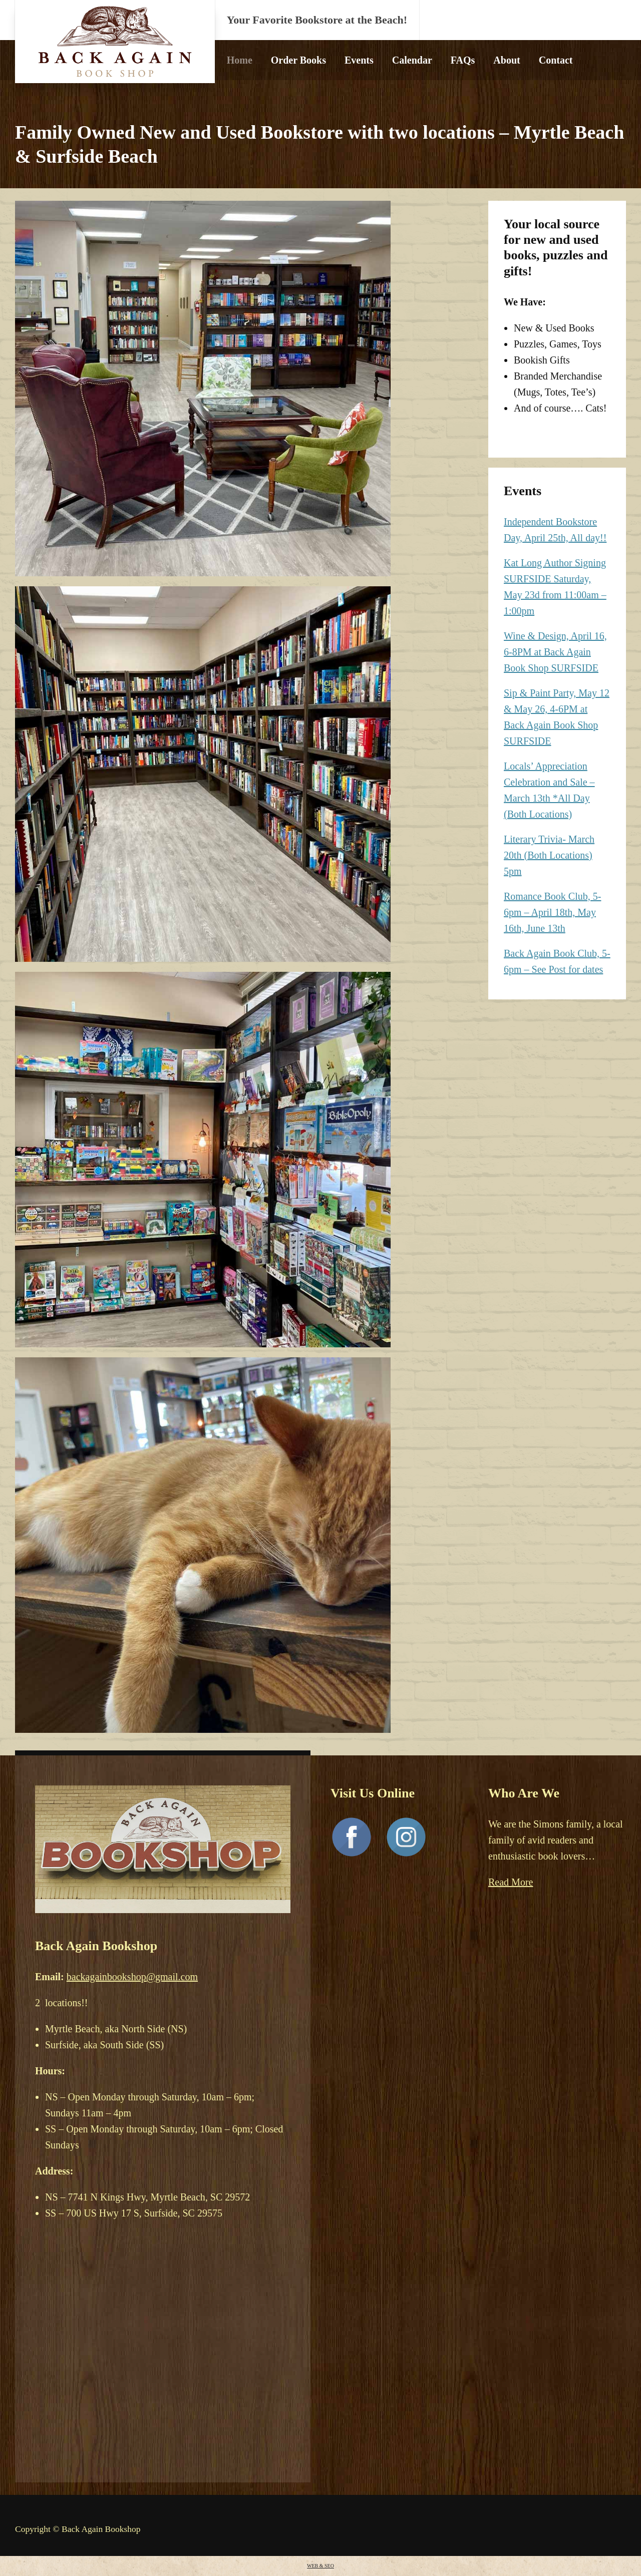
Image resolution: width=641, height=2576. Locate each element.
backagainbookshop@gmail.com (132, 1976)
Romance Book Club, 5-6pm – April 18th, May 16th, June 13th (552, 912)
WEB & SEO (320, 2565)
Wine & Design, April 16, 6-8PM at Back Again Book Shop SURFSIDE (555, 651)
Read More (510, 1882)
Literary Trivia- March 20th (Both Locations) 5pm (549, 855)
